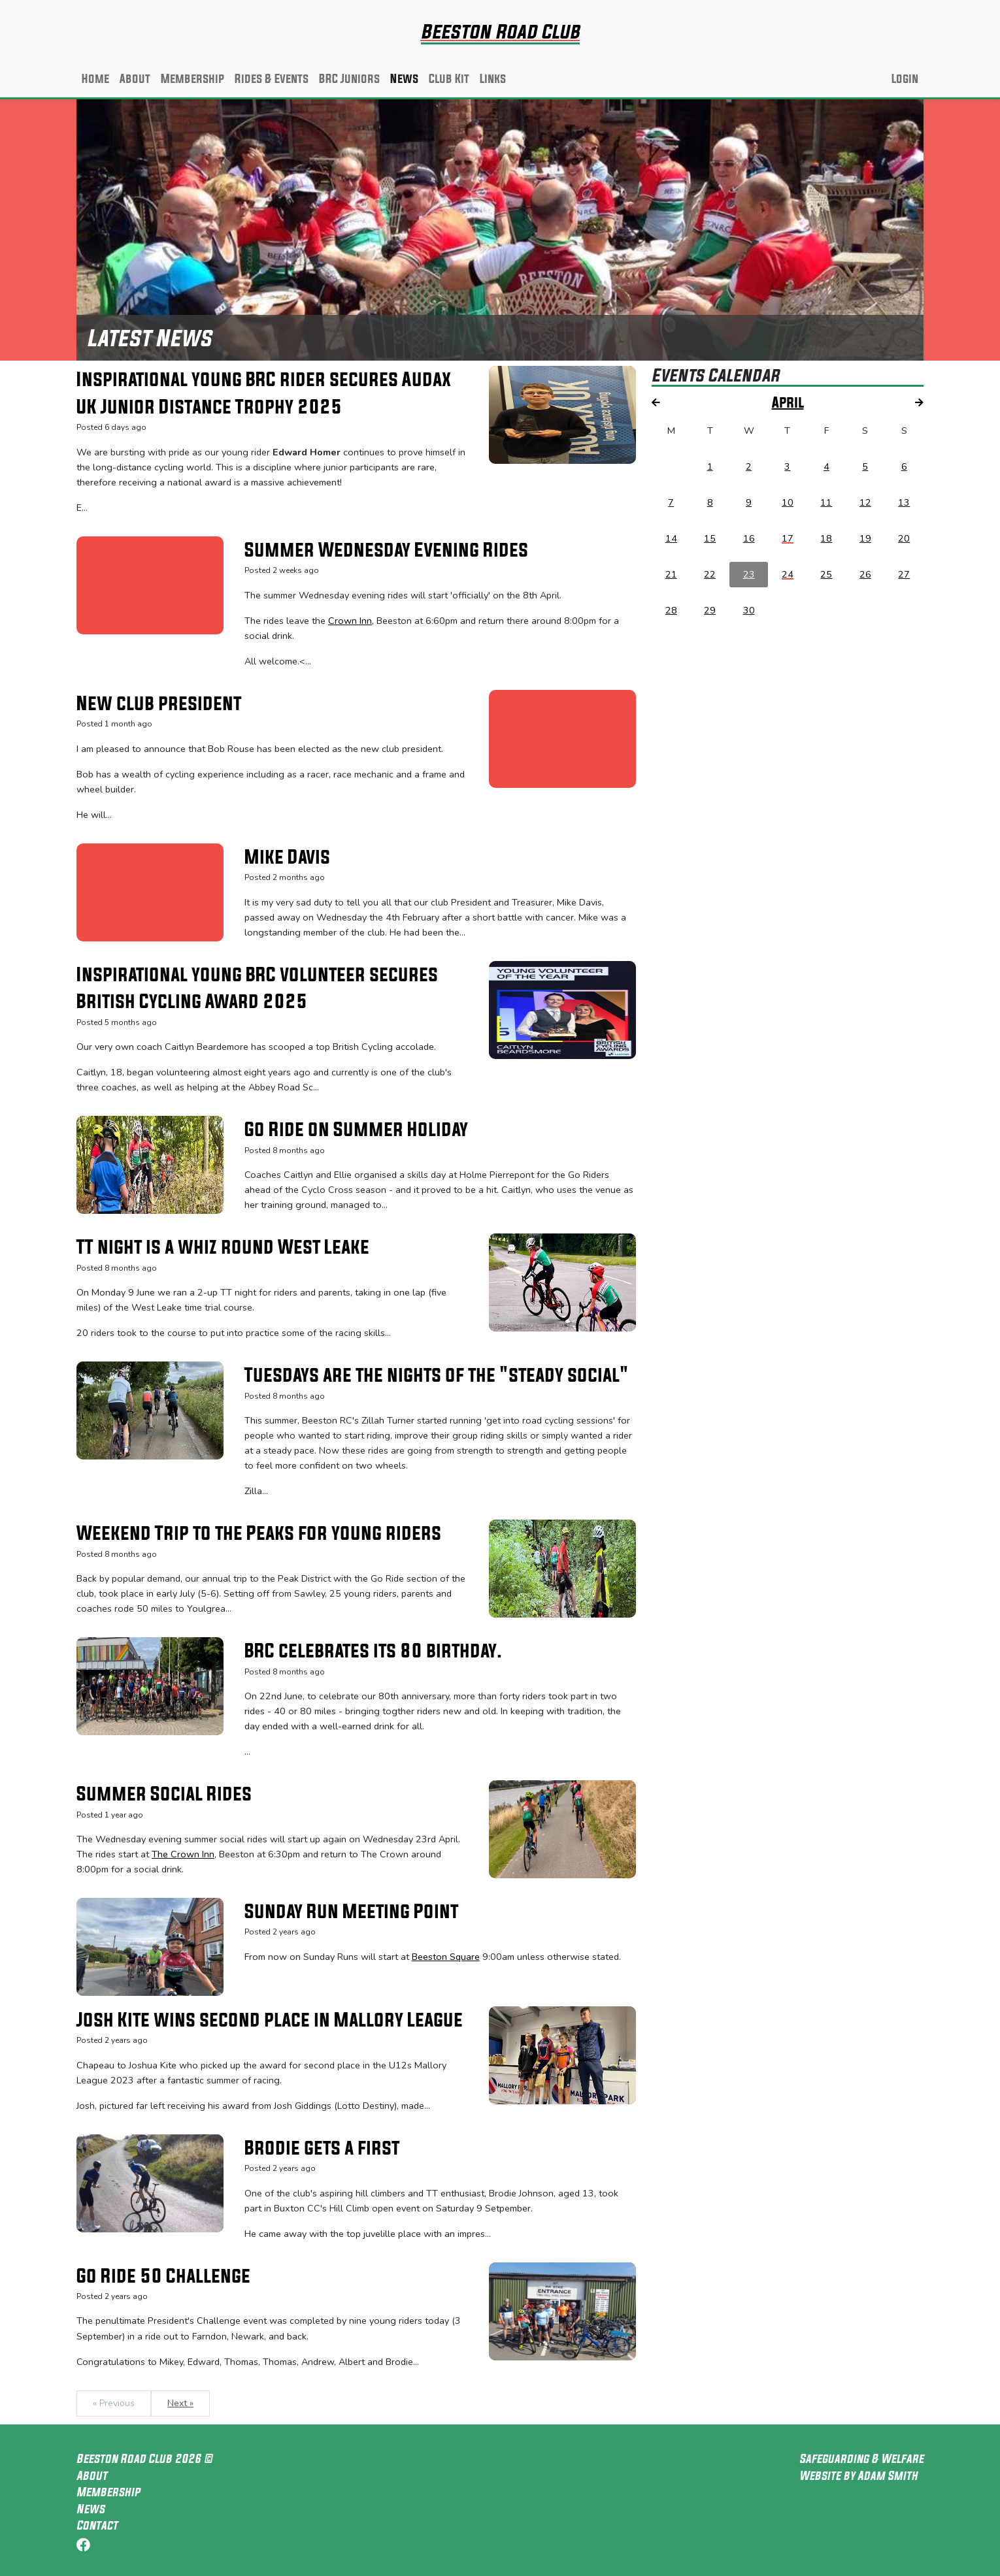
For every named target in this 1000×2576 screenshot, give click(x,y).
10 (787, 502)
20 (904, 538)
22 (710, 574)
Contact (97, 2525)
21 (671, 574)
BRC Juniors (349, 78)
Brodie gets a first (321, 2147)
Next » (180, 2403)
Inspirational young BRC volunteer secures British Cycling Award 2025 (257, 988)
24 (787, 574)
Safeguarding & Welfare (861, 2458)
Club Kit (449, 78)
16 (749, 538)
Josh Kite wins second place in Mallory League (269, 2019)
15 (710, 538)
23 (749, 574)
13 (904, 502)
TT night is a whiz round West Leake (222, 1246)
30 (749, 610)
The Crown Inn (183, 1854)
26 (865, 574)
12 (865, 502)
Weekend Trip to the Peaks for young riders (258, 1532)
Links (493, 78)
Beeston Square (446, 1956)
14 (671, 538)
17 (787, 538)
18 (826, 538)
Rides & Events (271, 78)
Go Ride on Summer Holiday (356, 1128)
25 (826, 574)
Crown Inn (350, 620)
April (788, 402)
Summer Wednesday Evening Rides (386, 549)
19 (865, 538)
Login (905, 78)
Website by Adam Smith (858, 2475)
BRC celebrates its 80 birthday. (373, 1650)
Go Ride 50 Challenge (163, 2275)
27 (904, 574)
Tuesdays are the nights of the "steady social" (436, 1374)
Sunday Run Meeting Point (351, 1910)
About (135, 78)
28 (671, 610)
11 (826, 502)
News (404, 78)
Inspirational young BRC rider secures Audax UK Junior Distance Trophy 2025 (263, 392)
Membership (192, 78)
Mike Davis (287, 856)
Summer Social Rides (164, 1793)
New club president (158, 703)
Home (95, 78)
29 (710, 610)
